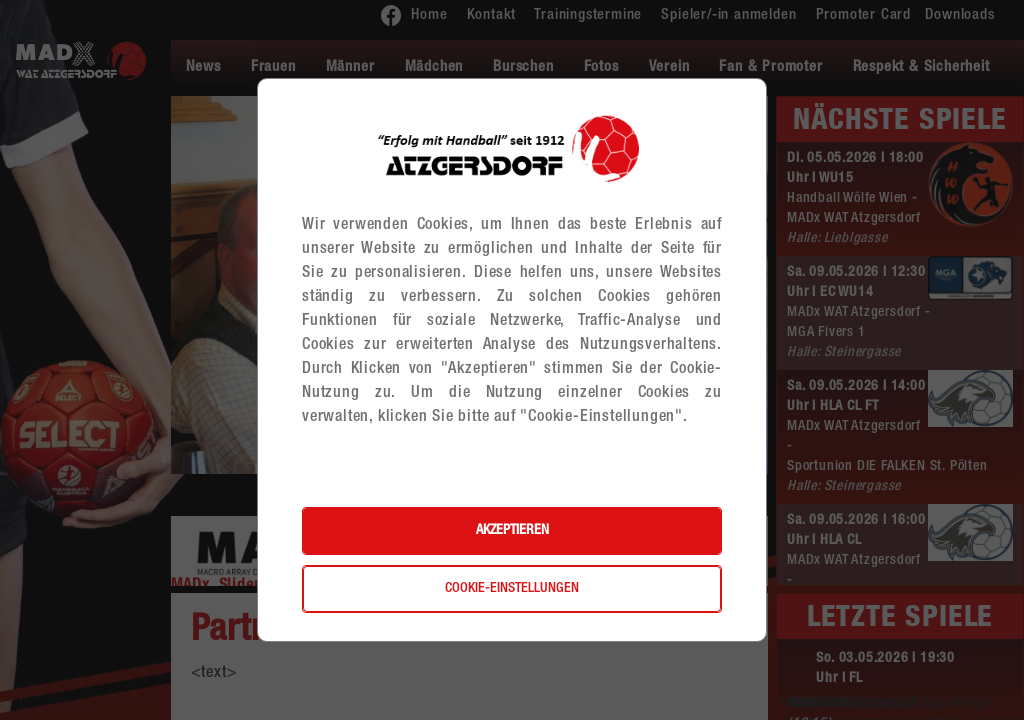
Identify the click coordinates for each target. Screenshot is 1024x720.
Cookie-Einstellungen (512, 589)
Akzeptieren (512, 531)
